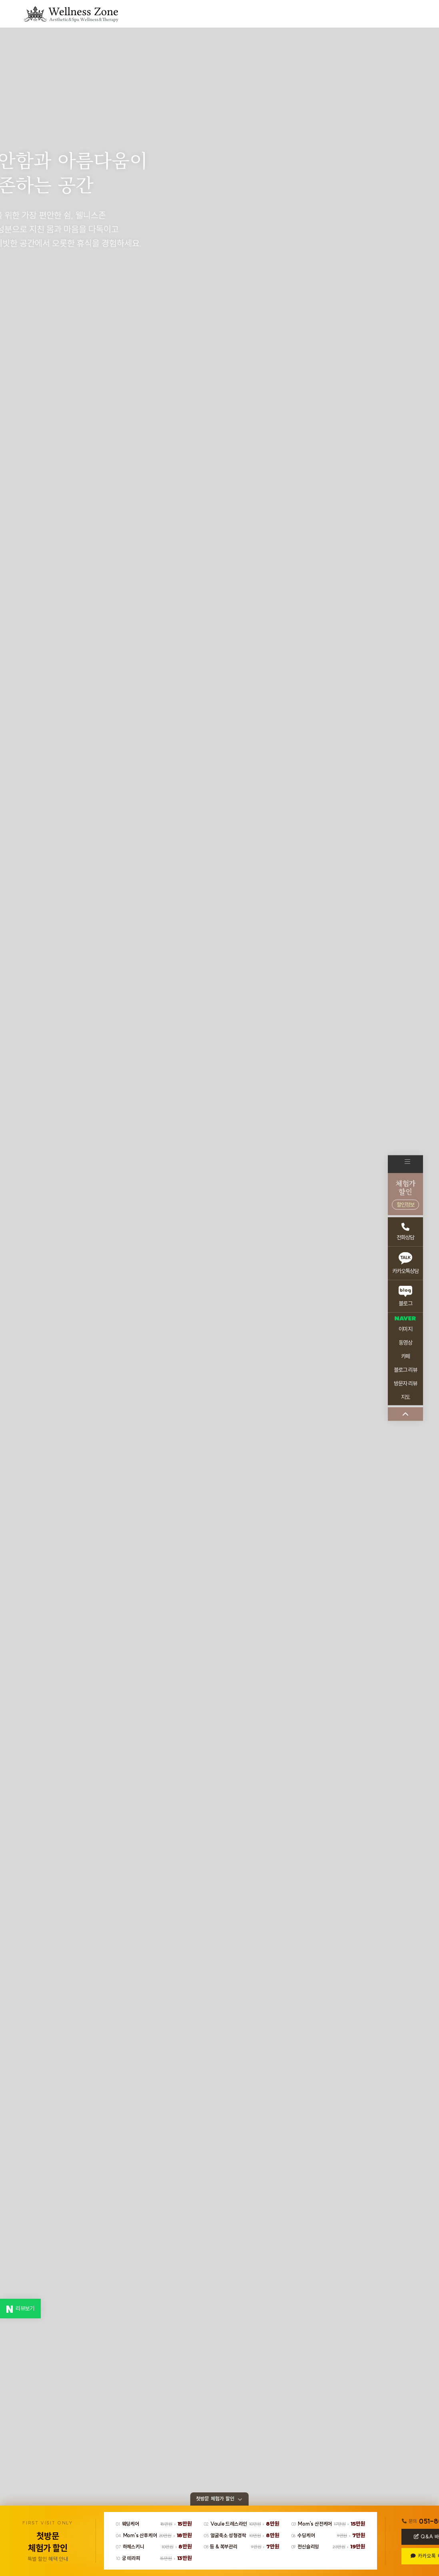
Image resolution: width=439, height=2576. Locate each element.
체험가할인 (405, 1194)
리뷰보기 (20, 2308)
